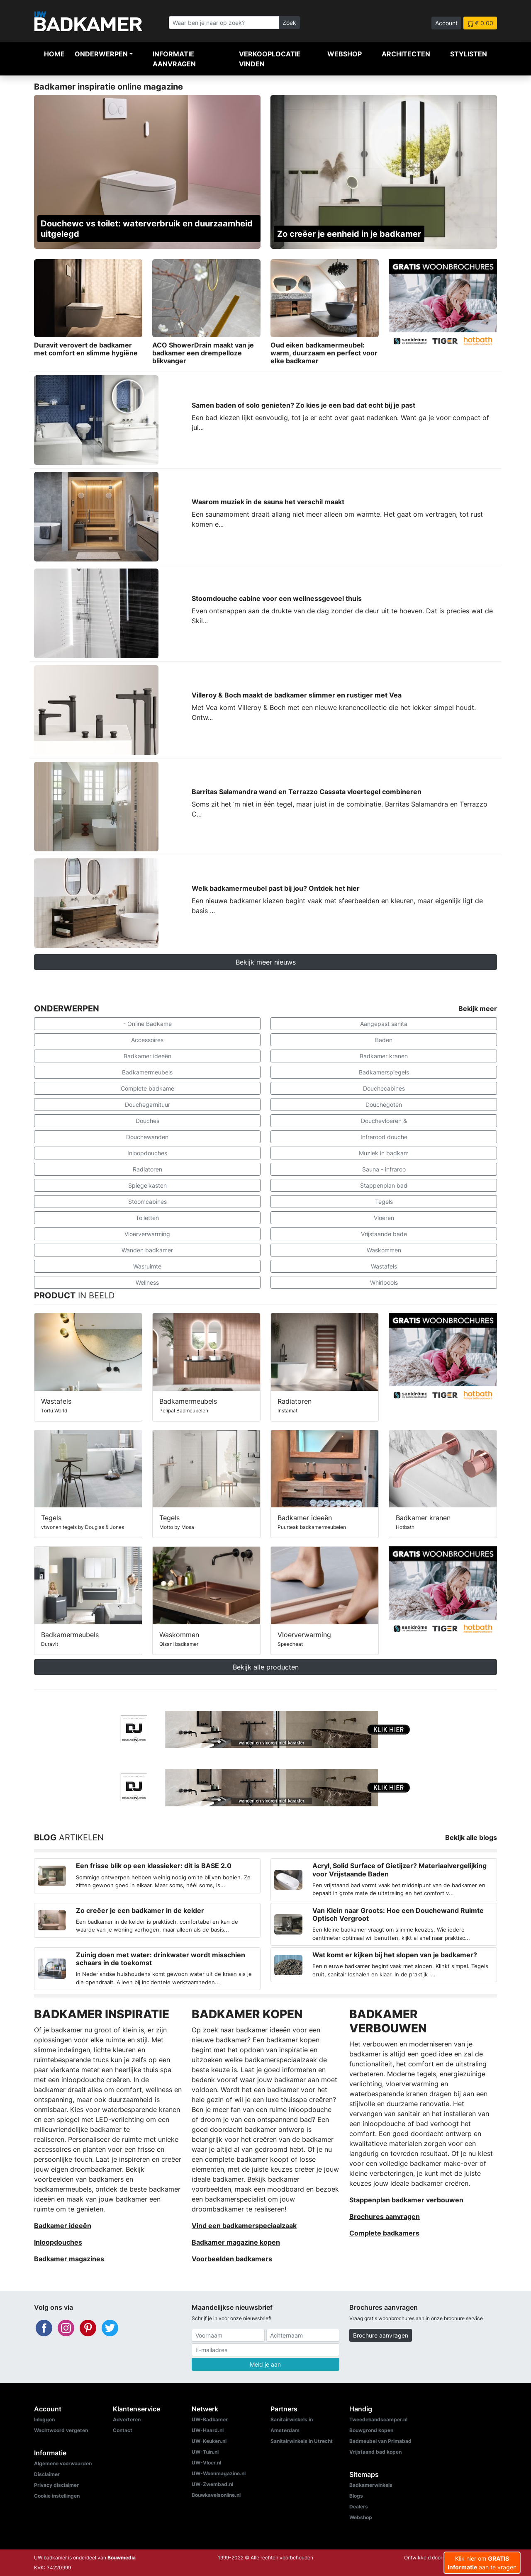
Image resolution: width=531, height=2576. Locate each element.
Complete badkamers (384, 2233)
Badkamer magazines (69, 2259)
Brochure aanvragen (380, 2335)
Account (446, 23)
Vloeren (384, 1217)
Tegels (384, 1201)
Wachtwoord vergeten (61, 2430)
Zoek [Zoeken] (289, 22)
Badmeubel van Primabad (380, 2441)
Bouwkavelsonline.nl (216, 2495)
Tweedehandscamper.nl (378, 2419)
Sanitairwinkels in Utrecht (301, 2441)
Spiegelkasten (147, 1185)
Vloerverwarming (147, 1233)
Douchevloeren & (384, 1120)
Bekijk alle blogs (471, 1837)
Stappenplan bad (383, 1185)
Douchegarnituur (147, 1104)
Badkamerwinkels (370, 2485)
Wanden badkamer (147, 1250)
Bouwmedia (121, 2557)
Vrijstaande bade (384, 1233)
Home (54, 54)
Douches (147, 1120)
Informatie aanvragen (174, 59)
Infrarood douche (383, 1136)
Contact (122, 2430)
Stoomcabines (147, 1201)
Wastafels (384, 1266)
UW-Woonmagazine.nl (219, 2473)
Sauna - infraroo (384, 1169)
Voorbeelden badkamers (232, 2259)
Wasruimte (147, 1266)
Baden (383, 1039)
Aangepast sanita (383, 1023)
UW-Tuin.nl (205, 2452)
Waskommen (384, 1250)
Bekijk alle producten (266, 1667)
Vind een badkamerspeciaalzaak (244, 2225)
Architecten (406, 54)
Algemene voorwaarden (63, 2463)
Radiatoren (147, 1169)
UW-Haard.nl (208, 2430)
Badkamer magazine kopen (236, 2242)
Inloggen (44, 2419)
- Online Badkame (147, 1023)
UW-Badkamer (210, 2419)
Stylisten (468, 54)
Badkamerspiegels (384, 1072)
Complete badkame (147, 1088)
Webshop (344, 54)
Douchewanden (147, 1136)
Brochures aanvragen (384, 2216)
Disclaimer (47, 2474)
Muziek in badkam (384, 1153)
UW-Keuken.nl (209, 2441)
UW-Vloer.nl (206, 2462)
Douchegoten (383, 1104)
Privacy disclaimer (56, 2485)
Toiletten (147, 1217)
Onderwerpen (101, 54)
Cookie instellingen (57, 2496)
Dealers (358, 2506)
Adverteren (127, 2419)
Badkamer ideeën (147, 1056)
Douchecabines (384, 1088)
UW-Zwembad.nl (212, 2484)
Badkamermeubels (147, 1072)
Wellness (147, 1282)
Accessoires (147, 1039)
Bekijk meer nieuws (266, 962)
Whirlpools (384, 1282)
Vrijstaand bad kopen (375, 2452)
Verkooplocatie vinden (270, 59)
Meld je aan (265, 2364)
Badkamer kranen (384, 1056)
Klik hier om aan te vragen (482, 2563)
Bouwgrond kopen (371, 2430)
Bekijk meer (477, 1008)
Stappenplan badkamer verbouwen (406, 2200)
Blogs (356, 2496)
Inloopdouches (147, 1153)
